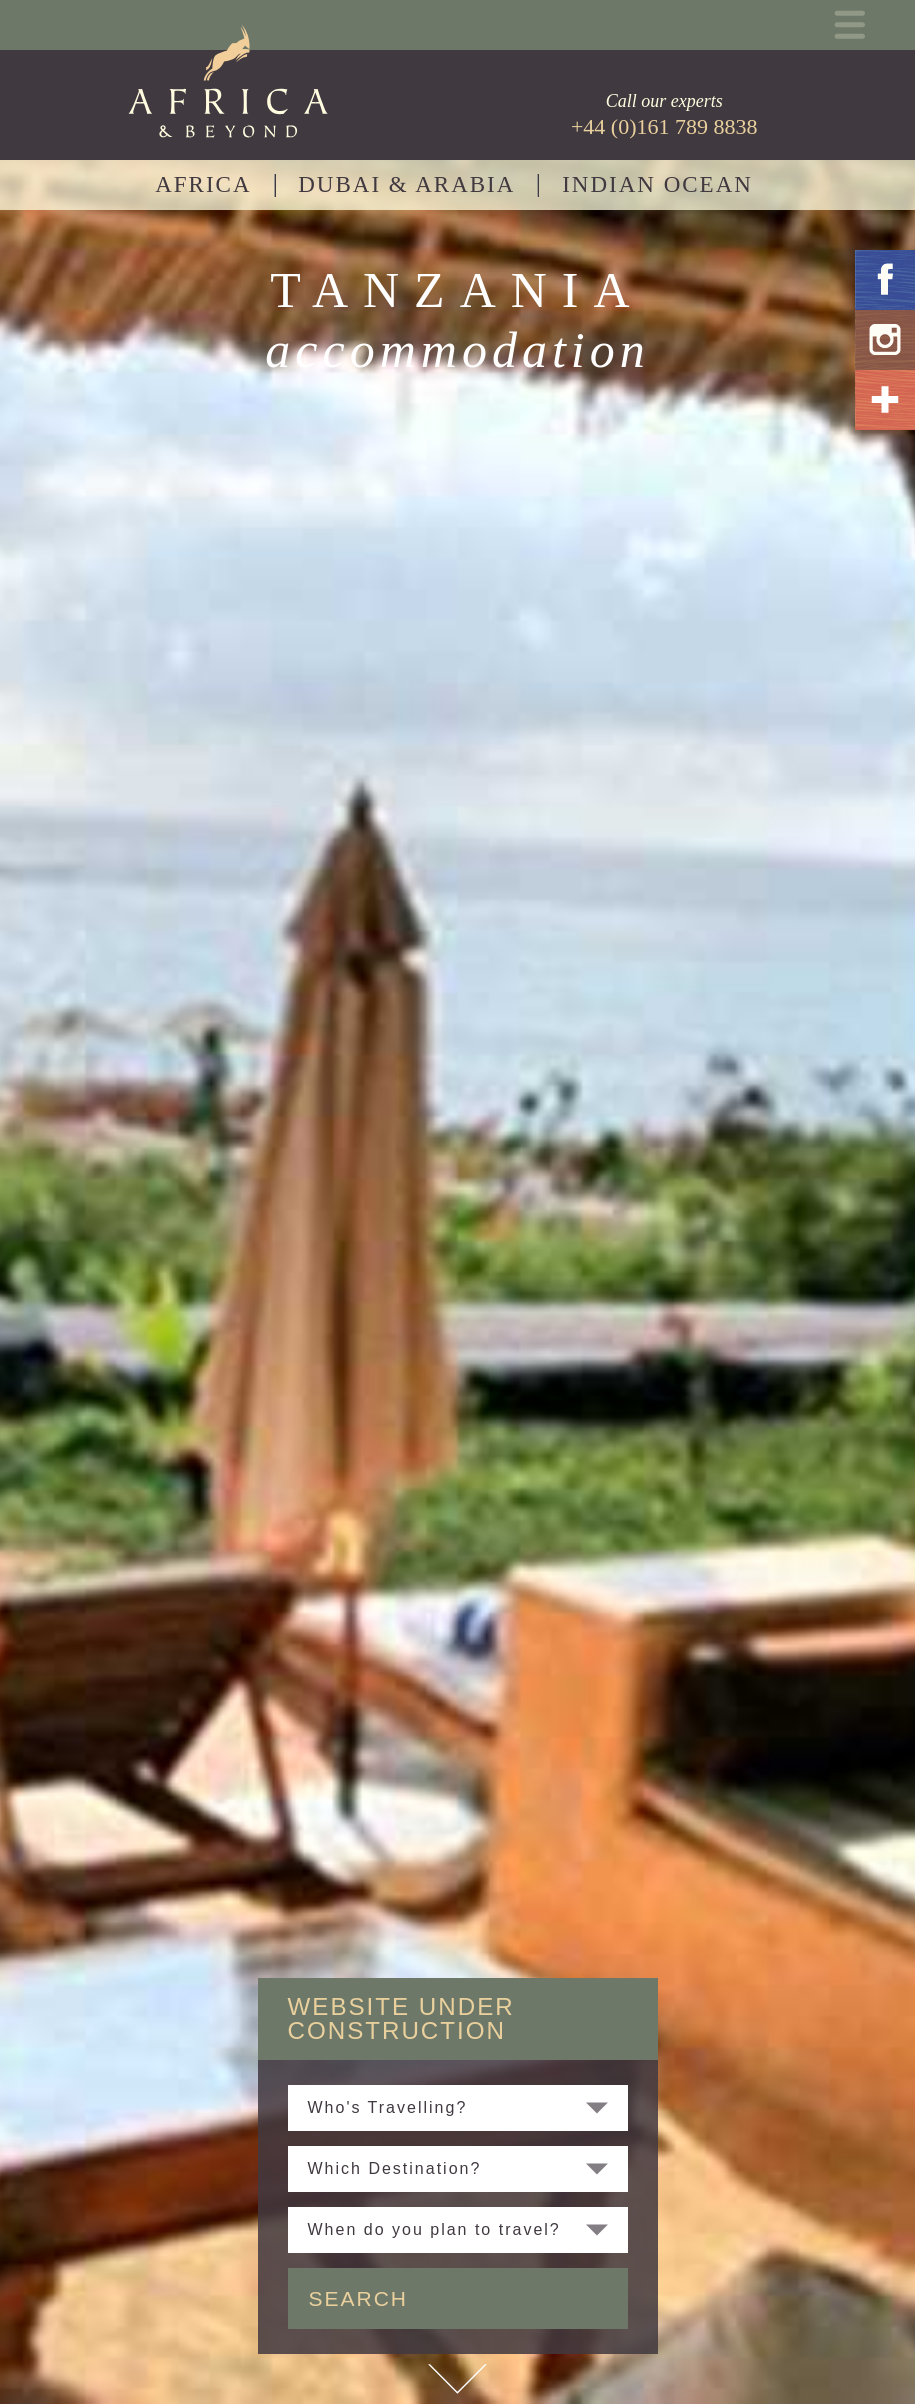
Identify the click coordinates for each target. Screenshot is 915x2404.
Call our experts (664, 115)
